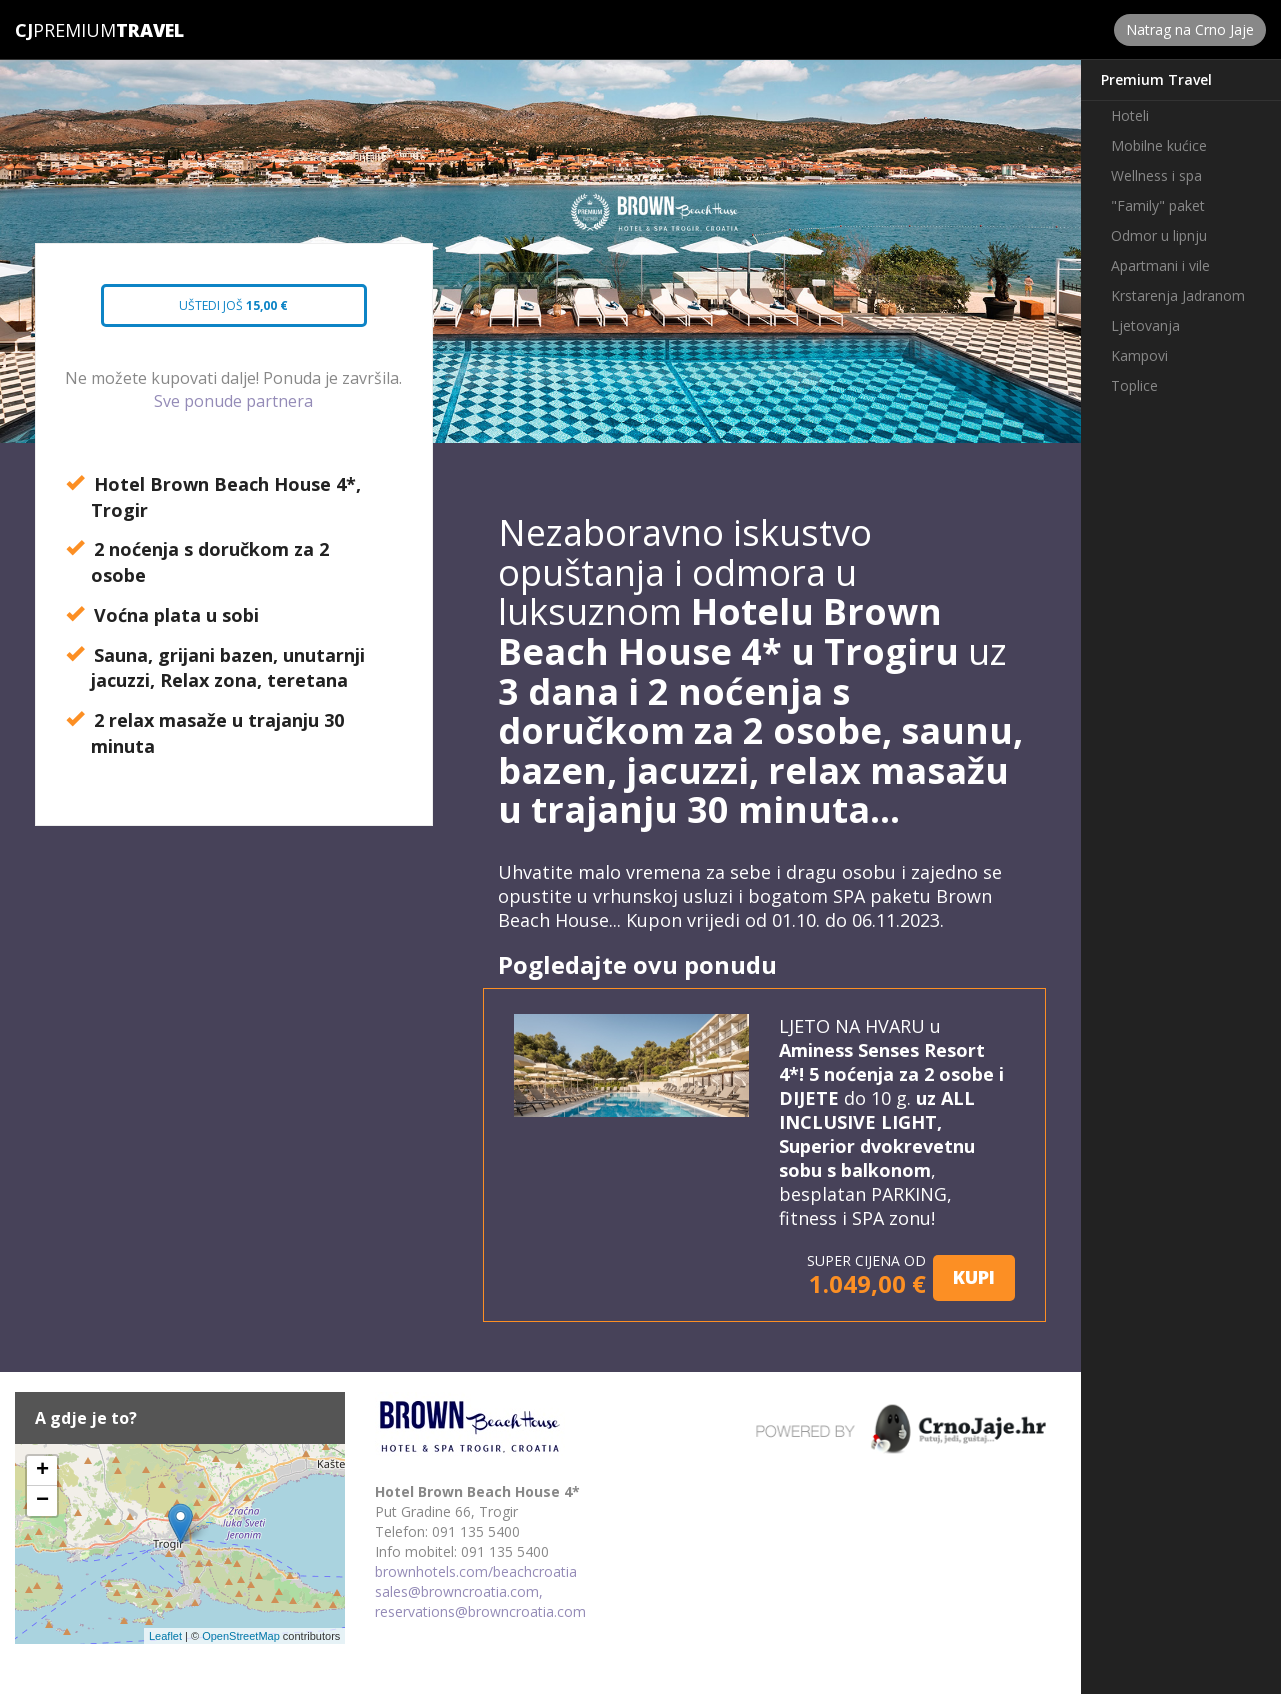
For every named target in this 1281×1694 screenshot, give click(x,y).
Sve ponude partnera (233, 401)
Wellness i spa (1156, 175)
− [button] (42, 1501)
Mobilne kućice (1159, 145)
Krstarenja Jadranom (1178, 295)
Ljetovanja (1145, 325)
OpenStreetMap (241, 1636)
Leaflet (165, 1636)
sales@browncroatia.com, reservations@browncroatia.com (480, 1601)
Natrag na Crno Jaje (1190, 29)
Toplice (1134, 385)
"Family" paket (1158, 205)
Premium (65, 30)
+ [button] (42, 1471)
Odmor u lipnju (1159, 235)
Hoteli (1130, 115)
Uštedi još (218, 312)
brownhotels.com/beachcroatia (476, 1571)
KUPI (974, 1277)
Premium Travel (1156, 79)
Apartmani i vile (1160, 265)
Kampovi (1139, 355)
